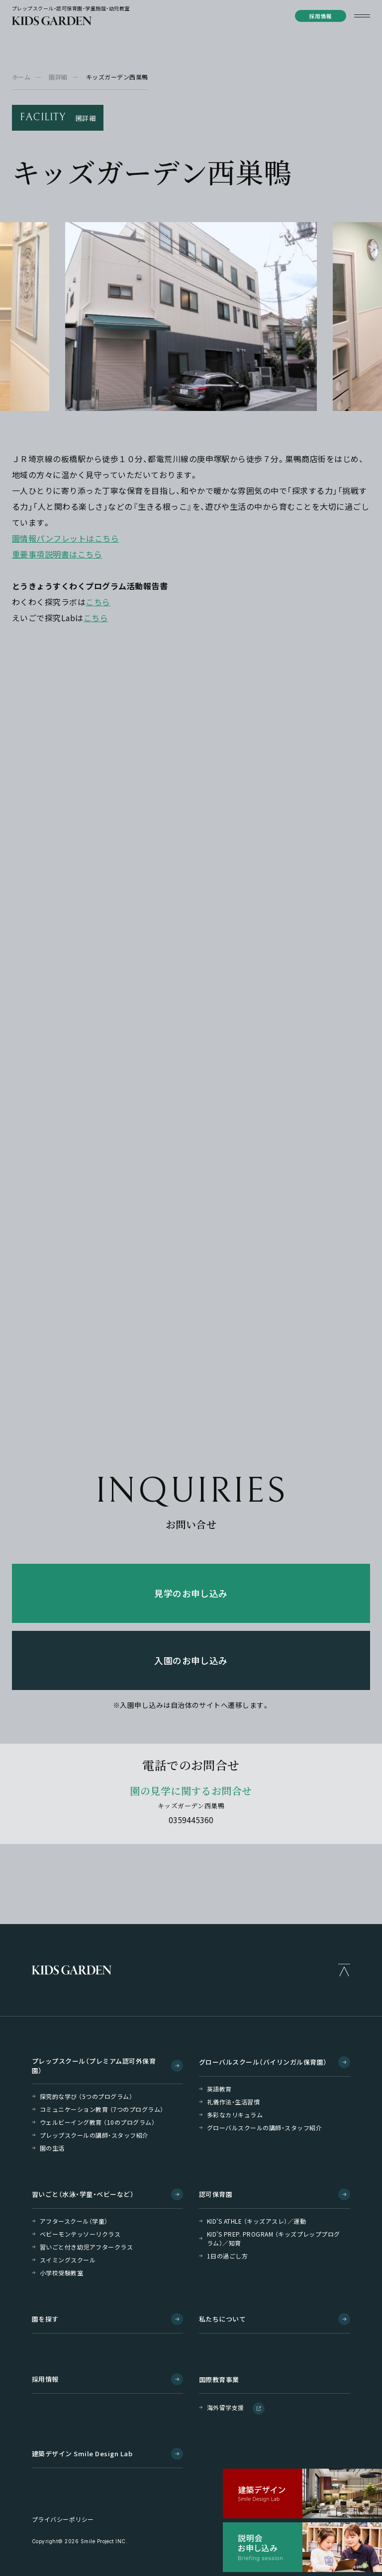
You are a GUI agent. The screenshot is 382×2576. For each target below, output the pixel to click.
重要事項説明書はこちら (57, 554)
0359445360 (191, 1820)
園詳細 (58, 77)
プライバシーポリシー (63, 2519)
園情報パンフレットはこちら (65, 538)
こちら (98, 602)
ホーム (21, 77)
